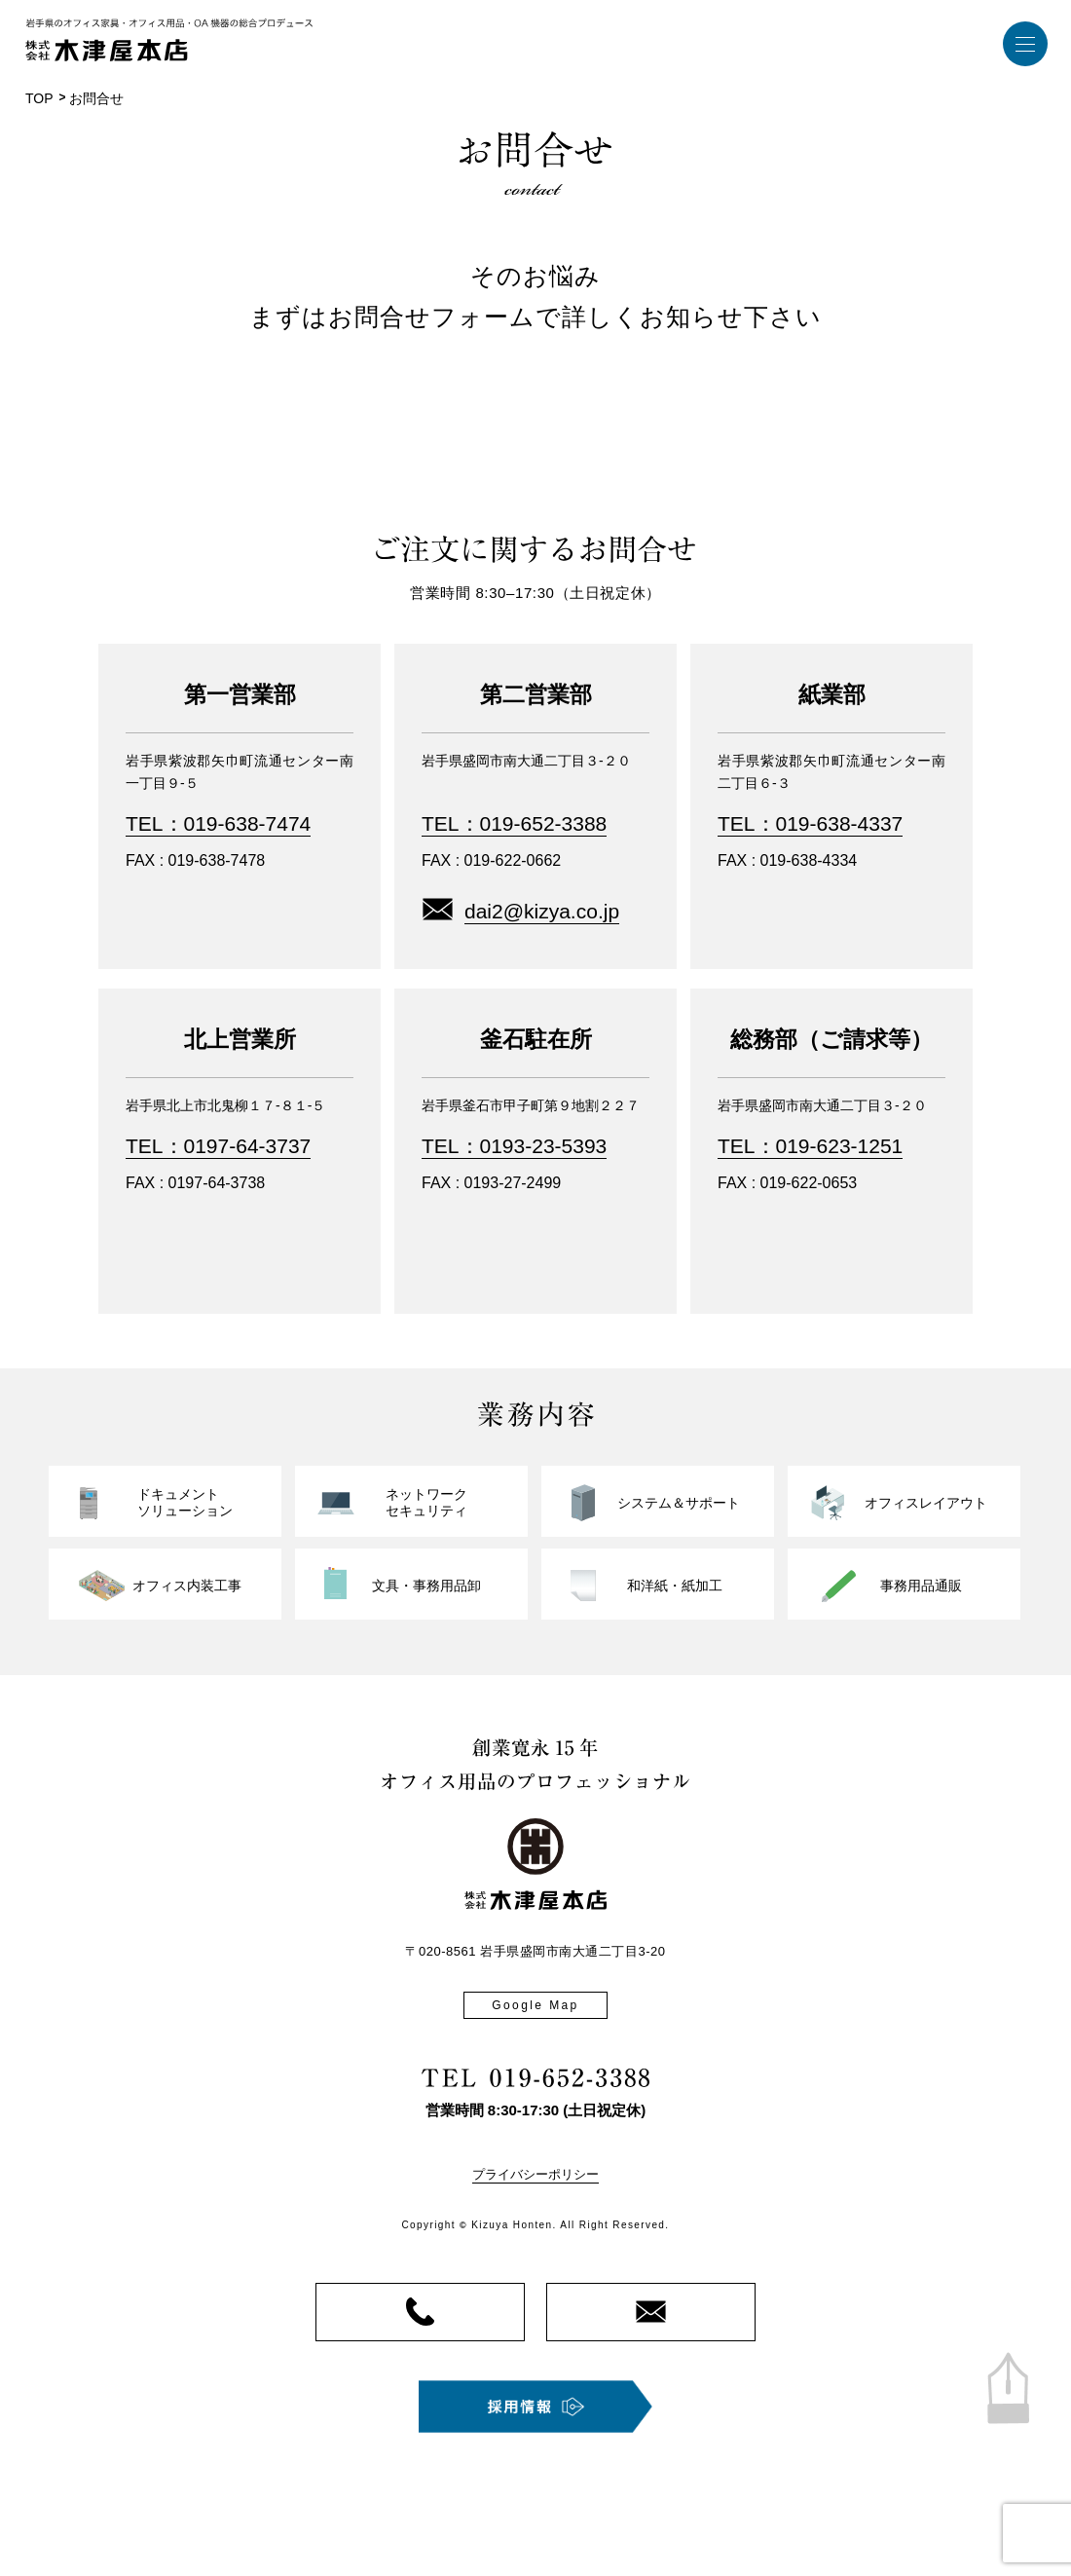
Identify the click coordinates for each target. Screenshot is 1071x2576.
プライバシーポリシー (535, 2174)
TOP (39, 98)
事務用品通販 (921, 1585)
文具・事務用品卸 (426, 1585)
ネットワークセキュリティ (426, 1502)
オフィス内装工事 (186, 1585)
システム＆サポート (678, 1503)
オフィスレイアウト (926, 1503)
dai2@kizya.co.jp (541, 911)
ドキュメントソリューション (185, 1502)
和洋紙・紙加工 (674, 1585)
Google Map (535, 2005)
